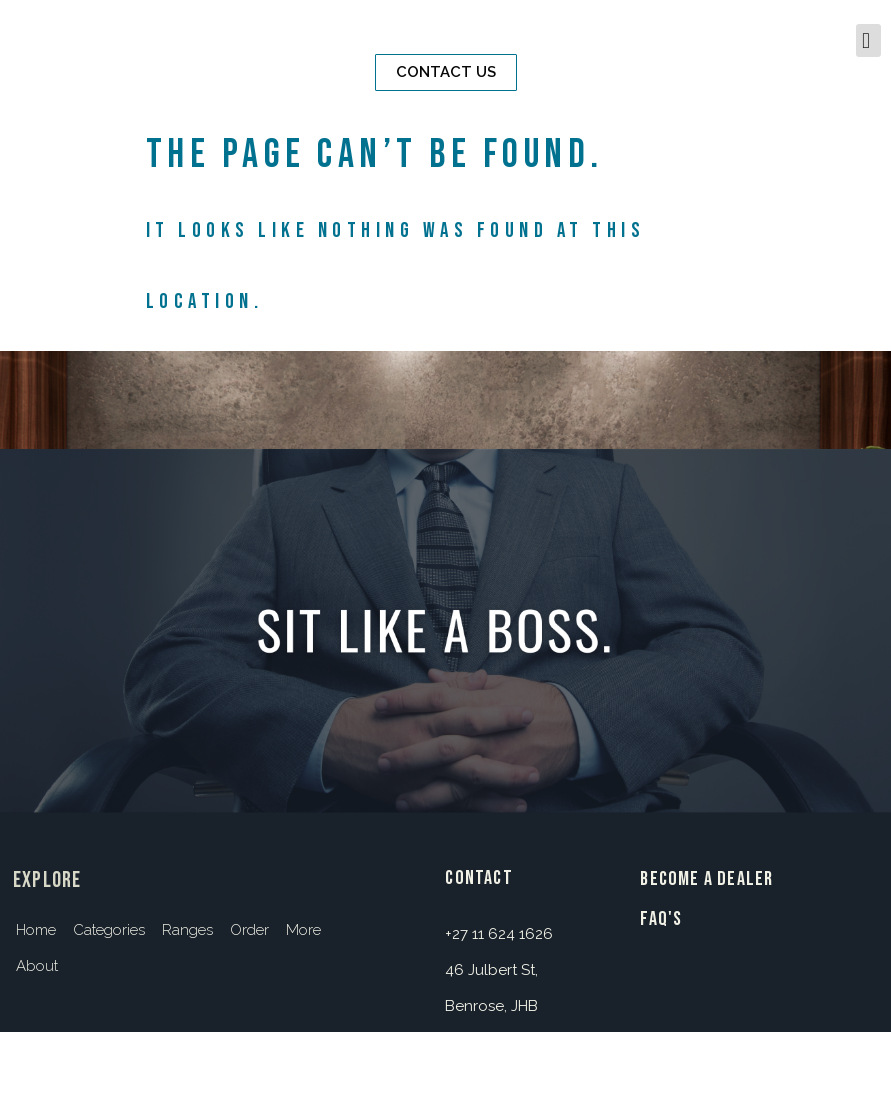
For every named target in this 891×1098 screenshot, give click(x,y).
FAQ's (661, 919)
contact (478, 878)
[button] (446, 72)
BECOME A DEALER (706, 879)
